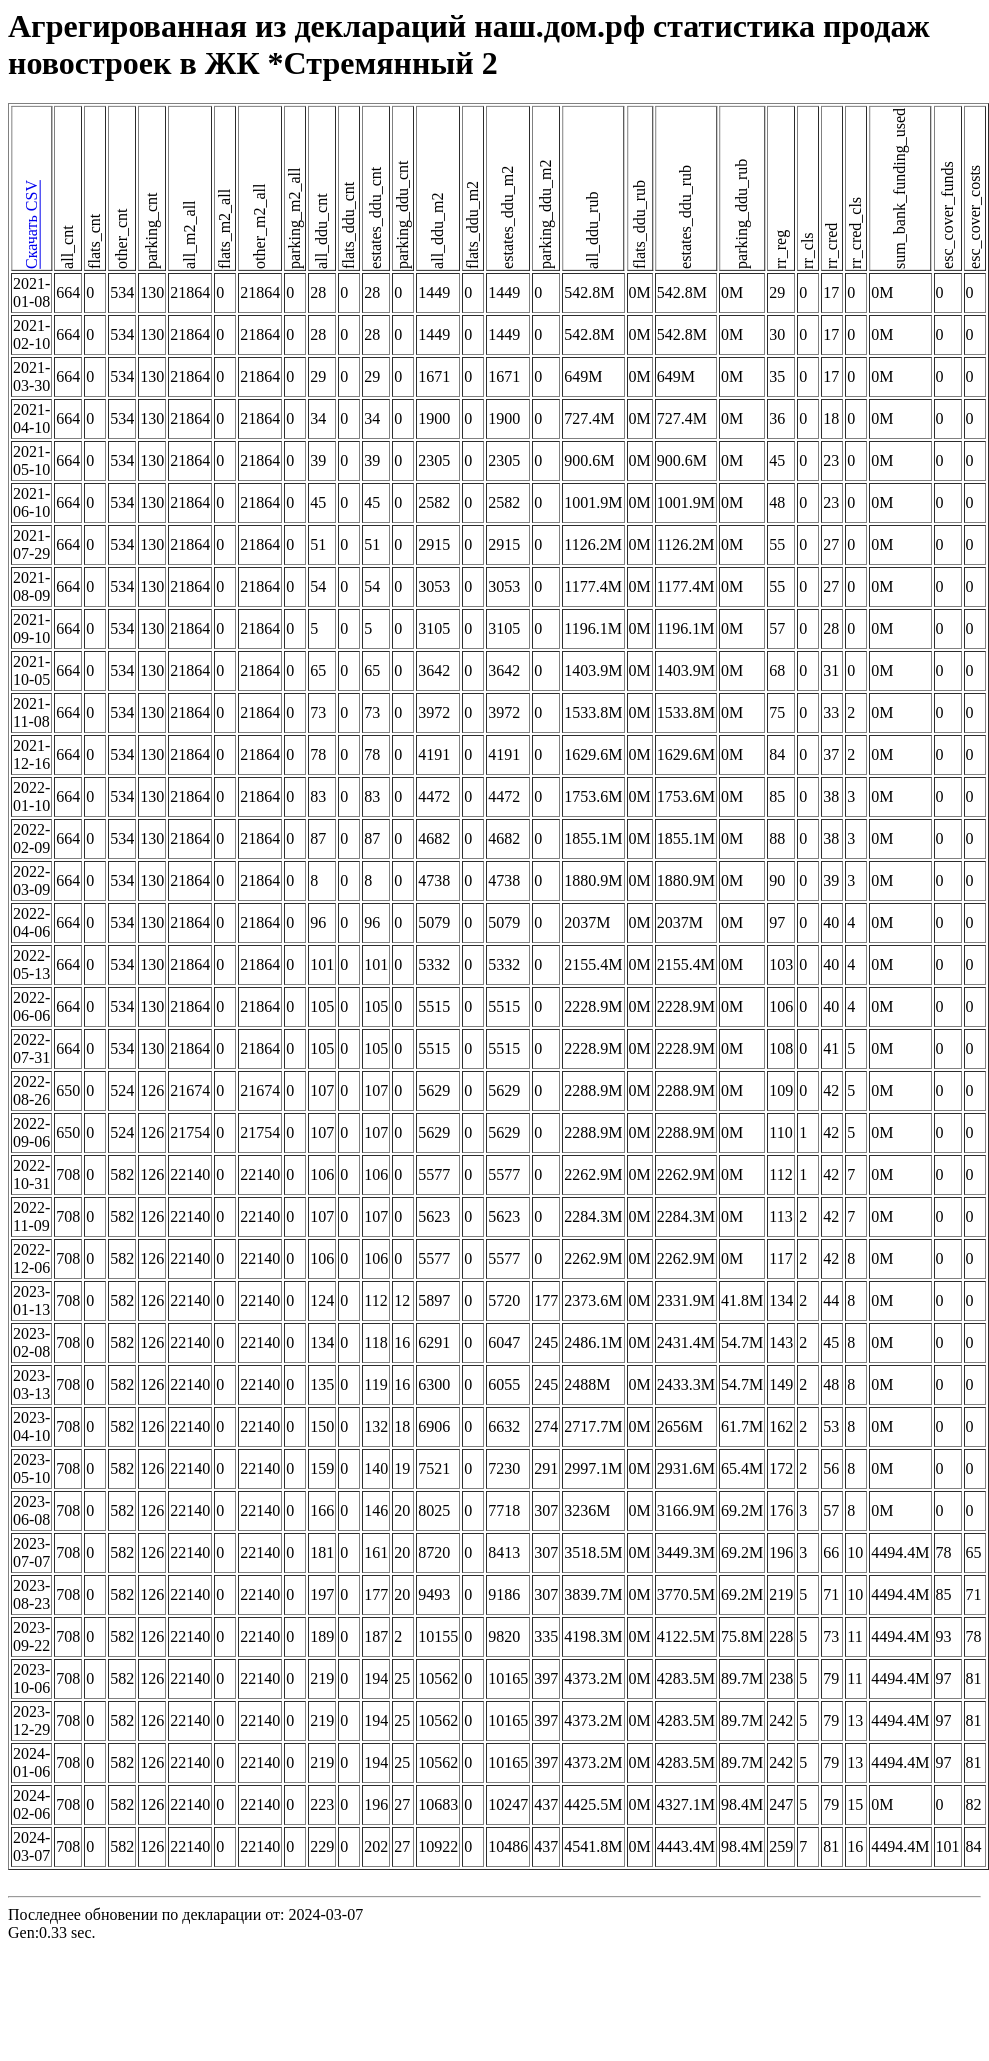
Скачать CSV (31, 225)
